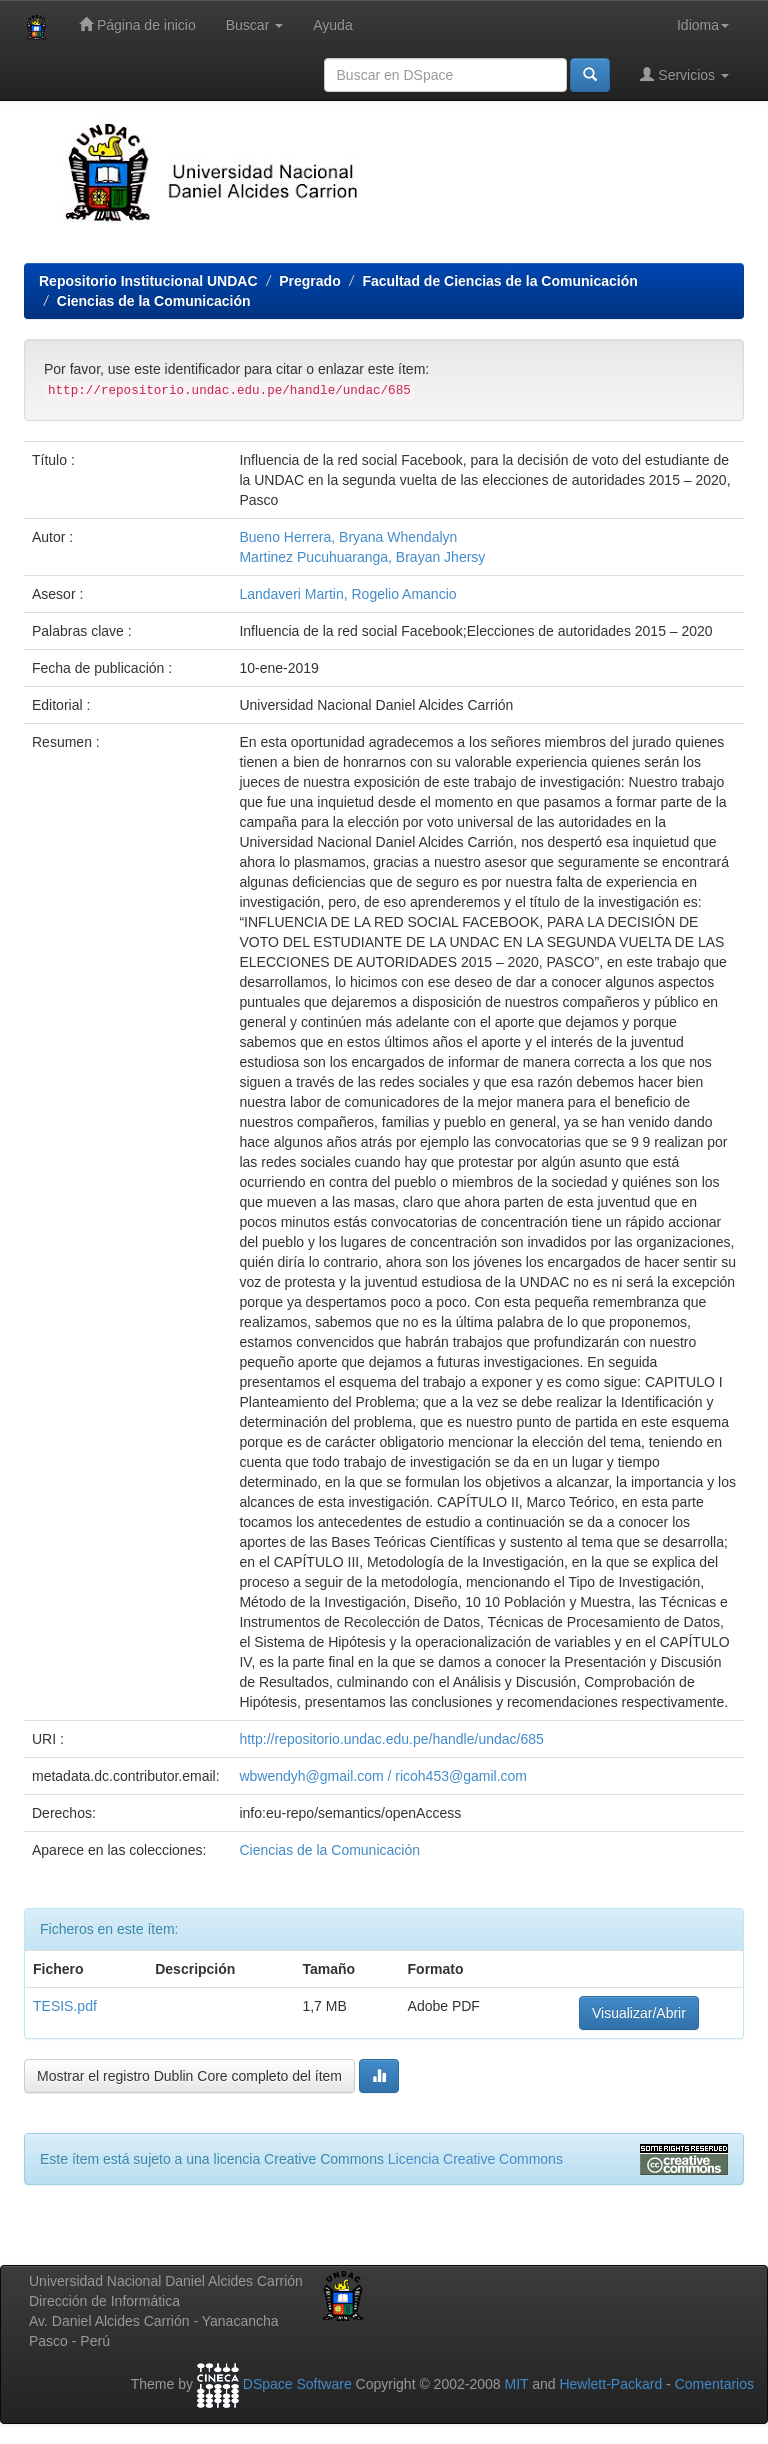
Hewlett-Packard (610, 2384)
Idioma (703, 25)
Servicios (684, 74)
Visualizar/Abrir (639, 2013)
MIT (516, 2384)
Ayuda (332, 25)
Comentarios (714, 2384)
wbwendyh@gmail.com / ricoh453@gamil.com (383, 1776)
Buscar (254, 25)
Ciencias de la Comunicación (154, 301)
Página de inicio (137, 24)
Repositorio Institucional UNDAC (148, 281)
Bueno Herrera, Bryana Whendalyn (348, 537)
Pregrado (309, 281)
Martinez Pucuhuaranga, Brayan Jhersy (362, 557)
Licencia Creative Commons (475, 2159)
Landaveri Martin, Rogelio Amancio (347, 594)
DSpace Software (297, 2384)
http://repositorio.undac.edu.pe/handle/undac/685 (391, 1739)
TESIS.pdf (65, 2006)
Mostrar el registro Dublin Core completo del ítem (189, 2076)
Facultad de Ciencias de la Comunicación (499, 281)
